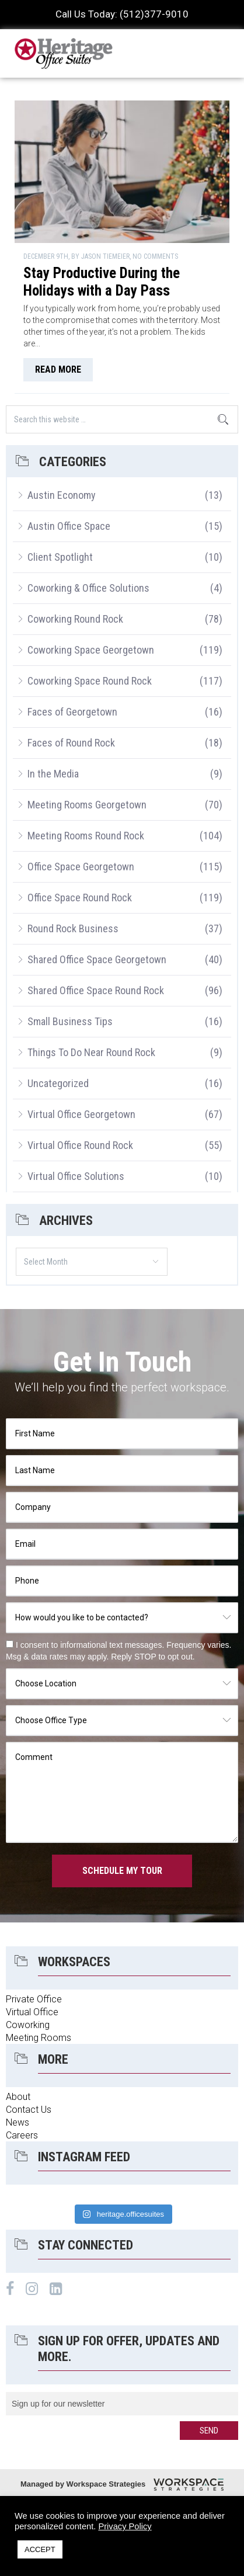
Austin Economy (61, 495)
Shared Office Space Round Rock (95, 990)
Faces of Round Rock (71, 743)
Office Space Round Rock (79, 897)
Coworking (28, 2024)
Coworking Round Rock (75, 619)
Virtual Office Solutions (75, 1176)
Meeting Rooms (38, 2037)
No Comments (155, 256)
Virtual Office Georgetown (81, 1114)
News (17, 2122)
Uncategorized (58, 1083)
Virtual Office (32, 2012)
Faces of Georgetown (72, 712)
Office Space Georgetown (80, 866)
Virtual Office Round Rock (80, 1145)
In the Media (53, 774)
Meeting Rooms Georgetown (87, 805)
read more (58, 369)
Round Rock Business (72, 928)
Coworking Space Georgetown (90, 650)
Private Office (34, 1999)
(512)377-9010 (154, 14)
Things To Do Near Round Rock (91, 1052)
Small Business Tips (70, 1021)
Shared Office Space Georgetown (96, 959)
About (18, 2096)
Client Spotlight (60, 557)
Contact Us (28, 2109)
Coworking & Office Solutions (88, 588)
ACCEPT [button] (40, 2549)
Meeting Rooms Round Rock (85, 835)
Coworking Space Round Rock (89, 681)
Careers (22, 2135)
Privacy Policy (124, 2526)
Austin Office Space (68, 526)
